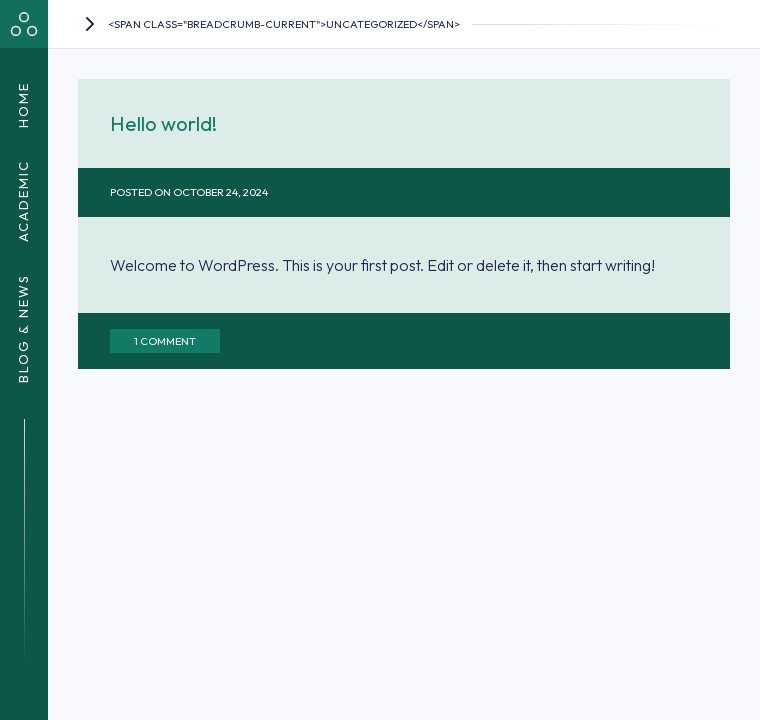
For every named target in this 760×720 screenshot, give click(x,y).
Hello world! (163, 123)
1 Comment (165, 341)
